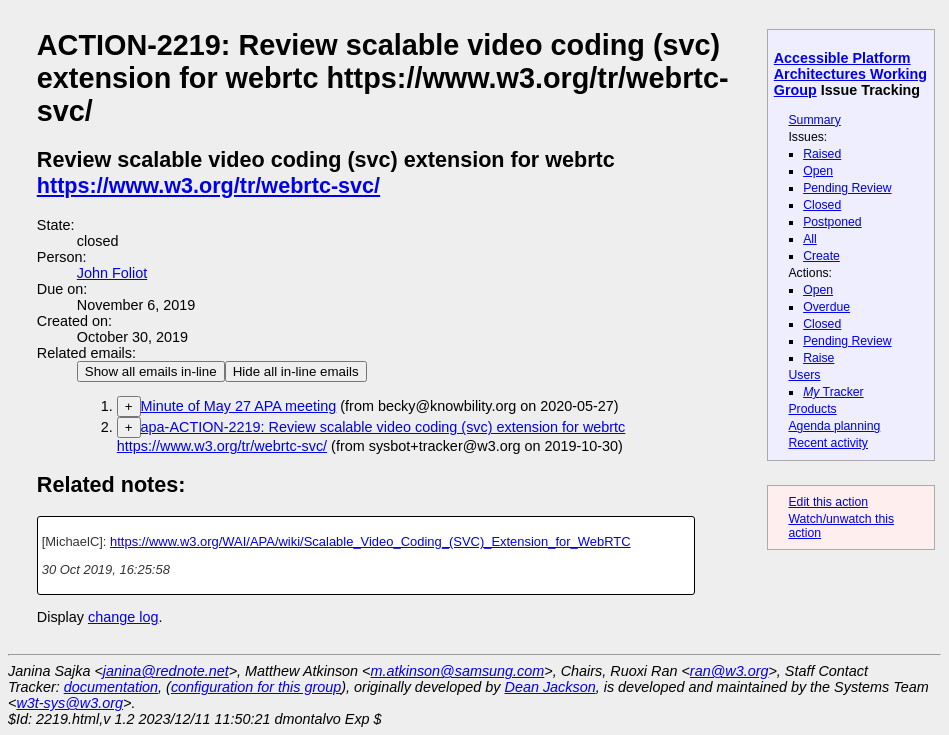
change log (123, 617)
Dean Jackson (550, 687)
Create (821, 256)
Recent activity (828, 443)
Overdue (826, 307)
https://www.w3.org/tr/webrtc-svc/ (208, 185)
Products (812, 409)
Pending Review (847, 188)
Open (818, 171)
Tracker (833, 392)
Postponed (832, 222)
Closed (822, 205)
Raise (818, 358)
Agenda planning (834, 426)
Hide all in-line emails (296, 371)
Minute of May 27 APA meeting (239, 406)
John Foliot (112, 273)
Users (804, 375)
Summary (814, 120)
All (810, 239)
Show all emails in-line (151, 371)
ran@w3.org (729, 671)
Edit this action (828, 502)
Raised (822, 154)
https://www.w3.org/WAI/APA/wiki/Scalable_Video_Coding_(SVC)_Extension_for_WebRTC (370, 541)
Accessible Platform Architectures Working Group (850, 74)
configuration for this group (256, 687)
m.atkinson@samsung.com (458, 671)
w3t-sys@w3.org (69, 703)
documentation (111, 687)
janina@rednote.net (166, 671)
